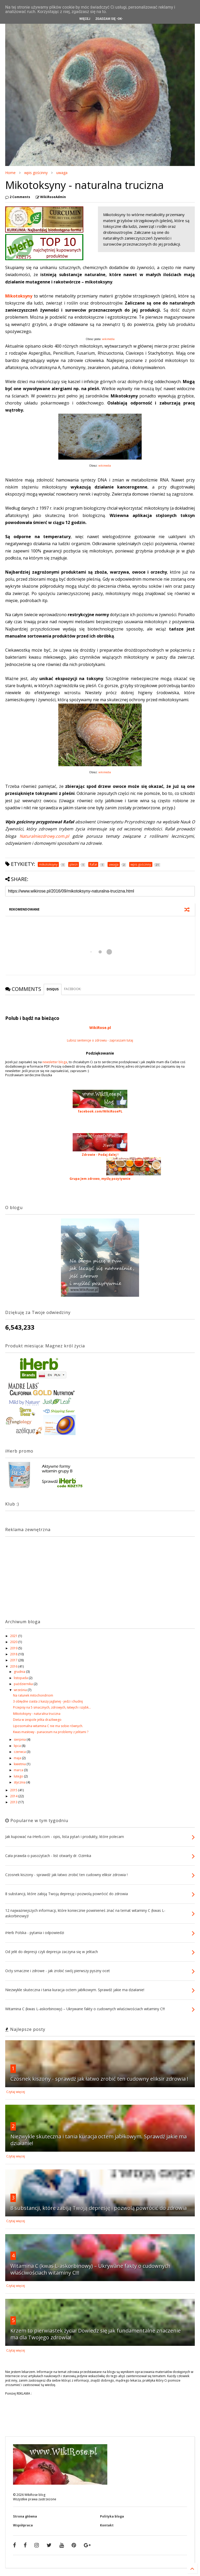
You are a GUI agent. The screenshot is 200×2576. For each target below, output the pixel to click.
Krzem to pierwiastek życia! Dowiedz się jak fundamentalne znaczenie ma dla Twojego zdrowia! (95, 2334)
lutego (19, 1776)
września (21, 1690)
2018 (14, 1654)
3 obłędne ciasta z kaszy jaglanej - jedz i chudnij (48, 1701)
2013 (14, 1802)
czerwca (20, 1752)
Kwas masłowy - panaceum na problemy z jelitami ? (50, 1732)
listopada (21, 1678)
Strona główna (25, 2516)
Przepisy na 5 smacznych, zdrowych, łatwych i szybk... (52, 1707)
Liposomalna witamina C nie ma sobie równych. (48, 1726)
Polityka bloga (112, 2516)
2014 (14, 1796)
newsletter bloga (54, 1062)
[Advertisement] (37, 1573)
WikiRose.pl (100, 1027)
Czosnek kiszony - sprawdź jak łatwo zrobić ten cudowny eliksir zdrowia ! (99, 2078)
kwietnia (20, 1764)
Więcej (84, 19)
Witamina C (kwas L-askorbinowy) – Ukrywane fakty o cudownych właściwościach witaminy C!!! (90, 2269)
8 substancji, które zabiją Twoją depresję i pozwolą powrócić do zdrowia (98, 2207)
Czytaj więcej (15, 2092)
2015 (14, 1790)
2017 (14, 1660)
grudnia (20, 1671)
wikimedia (108, 339)
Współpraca (23, 2525)
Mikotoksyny (18, 296)
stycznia (20, 1782)
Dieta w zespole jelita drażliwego (37, 1719)
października (24, 1684)
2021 (14, 1636)
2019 (14, 1648)
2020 (14, 1642)
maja (18, 1758)
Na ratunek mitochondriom (33, 1695)
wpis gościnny (36, 172)
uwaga (61, 172)
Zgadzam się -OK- (109, 19)
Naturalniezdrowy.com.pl (44, 836)
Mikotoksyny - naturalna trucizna (36, 1713)
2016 (14, 1666)
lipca (18, 1746)
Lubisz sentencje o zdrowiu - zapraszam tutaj (100, 1040)
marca (19, 1770)
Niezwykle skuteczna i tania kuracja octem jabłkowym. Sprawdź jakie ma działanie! (98, 2140)
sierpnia (20, 1739)
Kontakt (107, 2525)
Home (10, 172)
